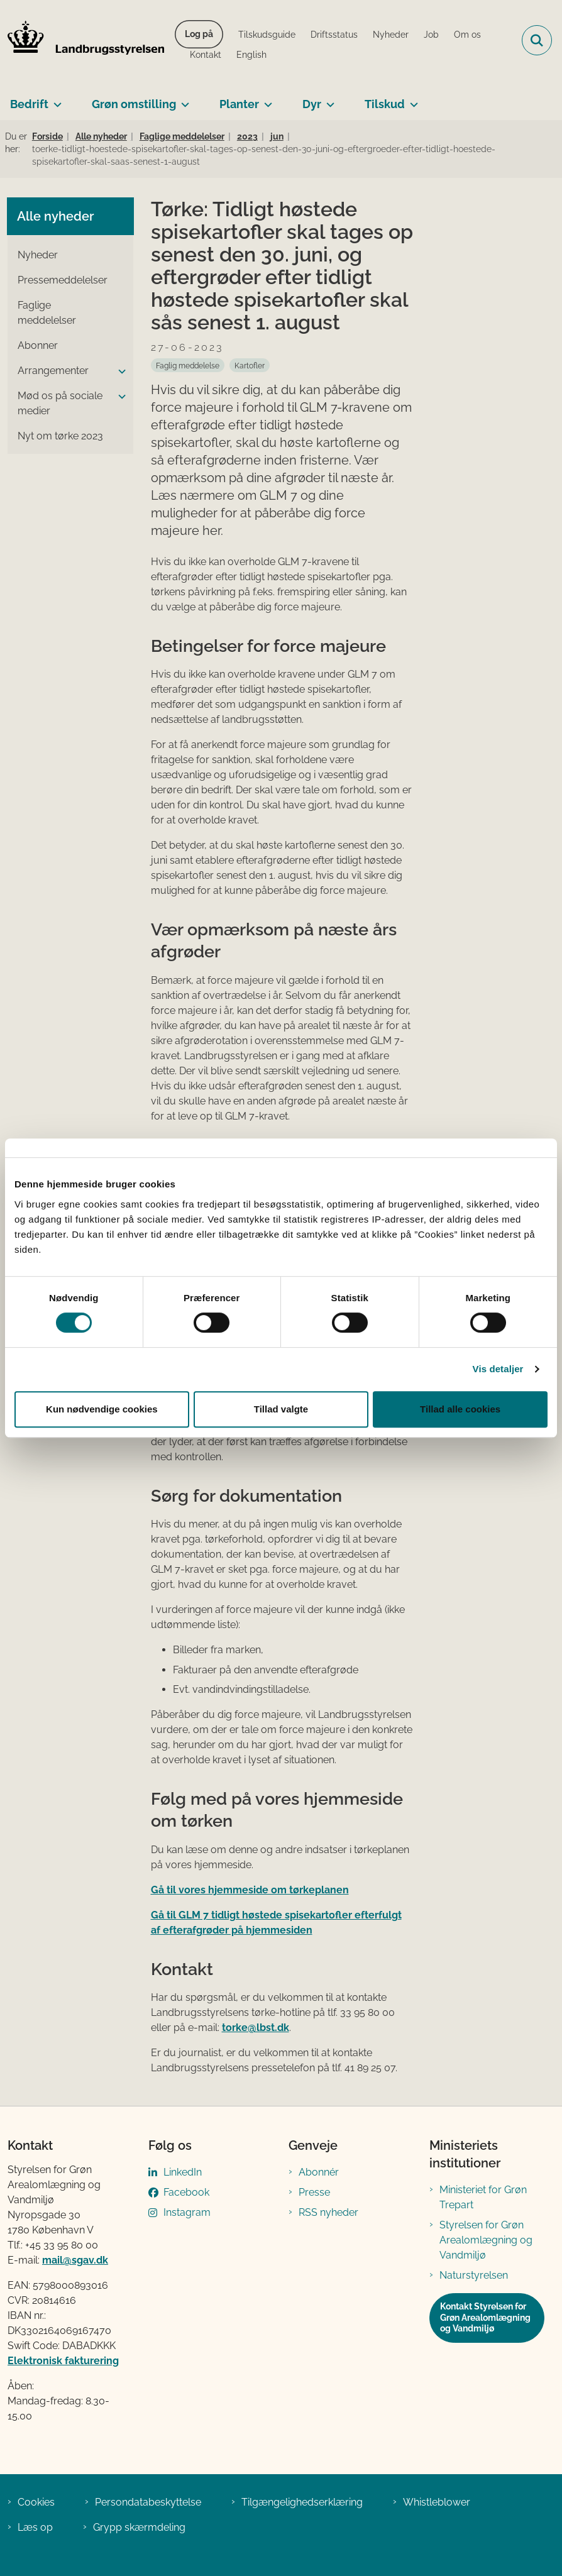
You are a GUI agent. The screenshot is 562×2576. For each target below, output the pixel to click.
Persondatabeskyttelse (148, 2502)
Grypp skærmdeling (139, 2527)
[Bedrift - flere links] (55, 99)
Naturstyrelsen (473, 2275)
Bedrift (29, 104)
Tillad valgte (281, 1409)
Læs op (35, 2527)
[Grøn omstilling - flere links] (182, 99)
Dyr (311, 104)
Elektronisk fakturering (63, 2361)
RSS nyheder (328, 2212)
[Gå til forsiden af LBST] (82, 40)
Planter (239, 104)
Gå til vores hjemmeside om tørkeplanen (250, 1890)
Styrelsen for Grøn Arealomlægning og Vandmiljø (485, 2240)
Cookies (36, 2502)
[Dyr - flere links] (327, 99)
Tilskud (385, 104)
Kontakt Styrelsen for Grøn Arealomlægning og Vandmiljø (485, 2317)
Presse (314, 2192)
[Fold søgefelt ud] (537, 40)
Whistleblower (436, 2502)
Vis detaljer (498, 1368)
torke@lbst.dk (255, 2028)
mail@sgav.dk (75, 2260)
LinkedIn (182, 2172)
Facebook (186, 2192)
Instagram (187, 2212)
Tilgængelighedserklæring (302, 2502)
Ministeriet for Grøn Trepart (483, 2197)
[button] (119, 371)
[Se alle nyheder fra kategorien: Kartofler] (249, 365)
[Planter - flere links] (265, 99)
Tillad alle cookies (460, 1409)
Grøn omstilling (134, 104)
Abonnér (319, 2172)
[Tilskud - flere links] (411, 99)
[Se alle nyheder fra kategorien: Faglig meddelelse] (187, 365)
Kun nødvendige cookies (102, 1409)
